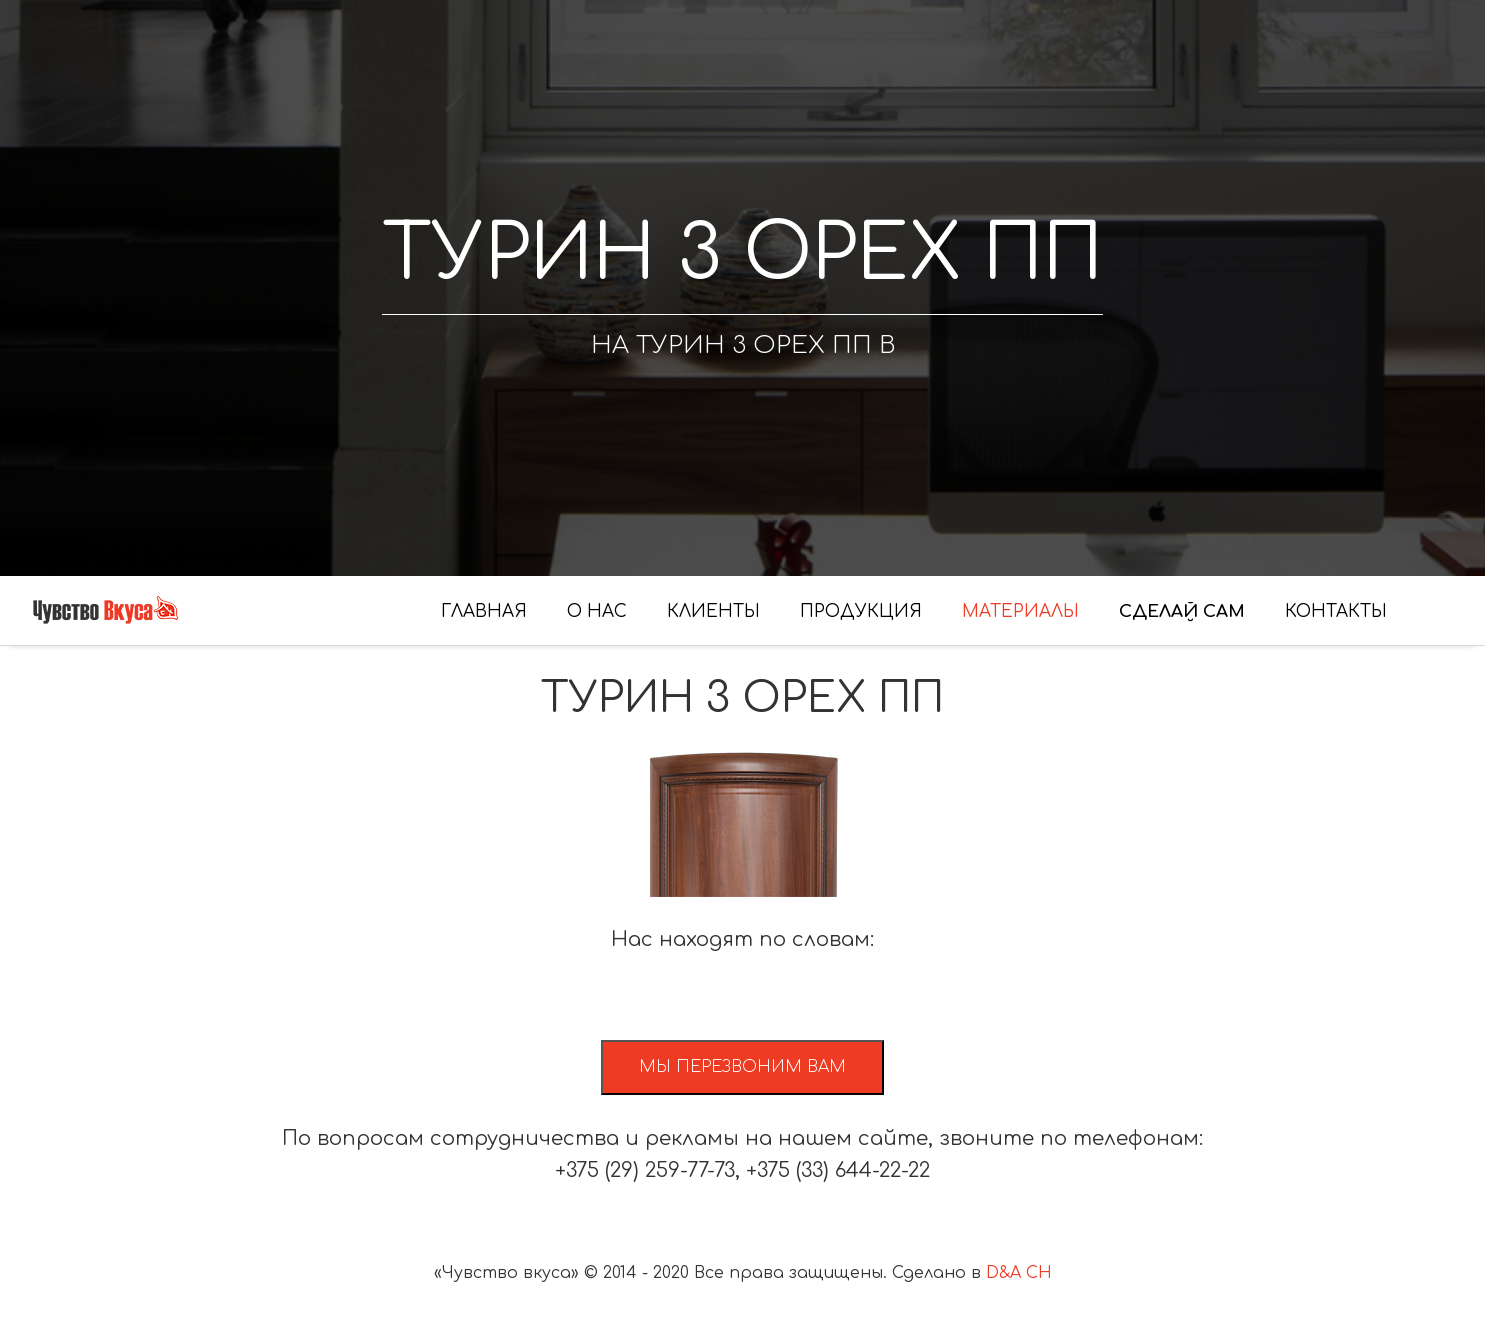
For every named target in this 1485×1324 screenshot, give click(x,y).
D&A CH (1019, 1273)
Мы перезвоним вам (742, 1067)
